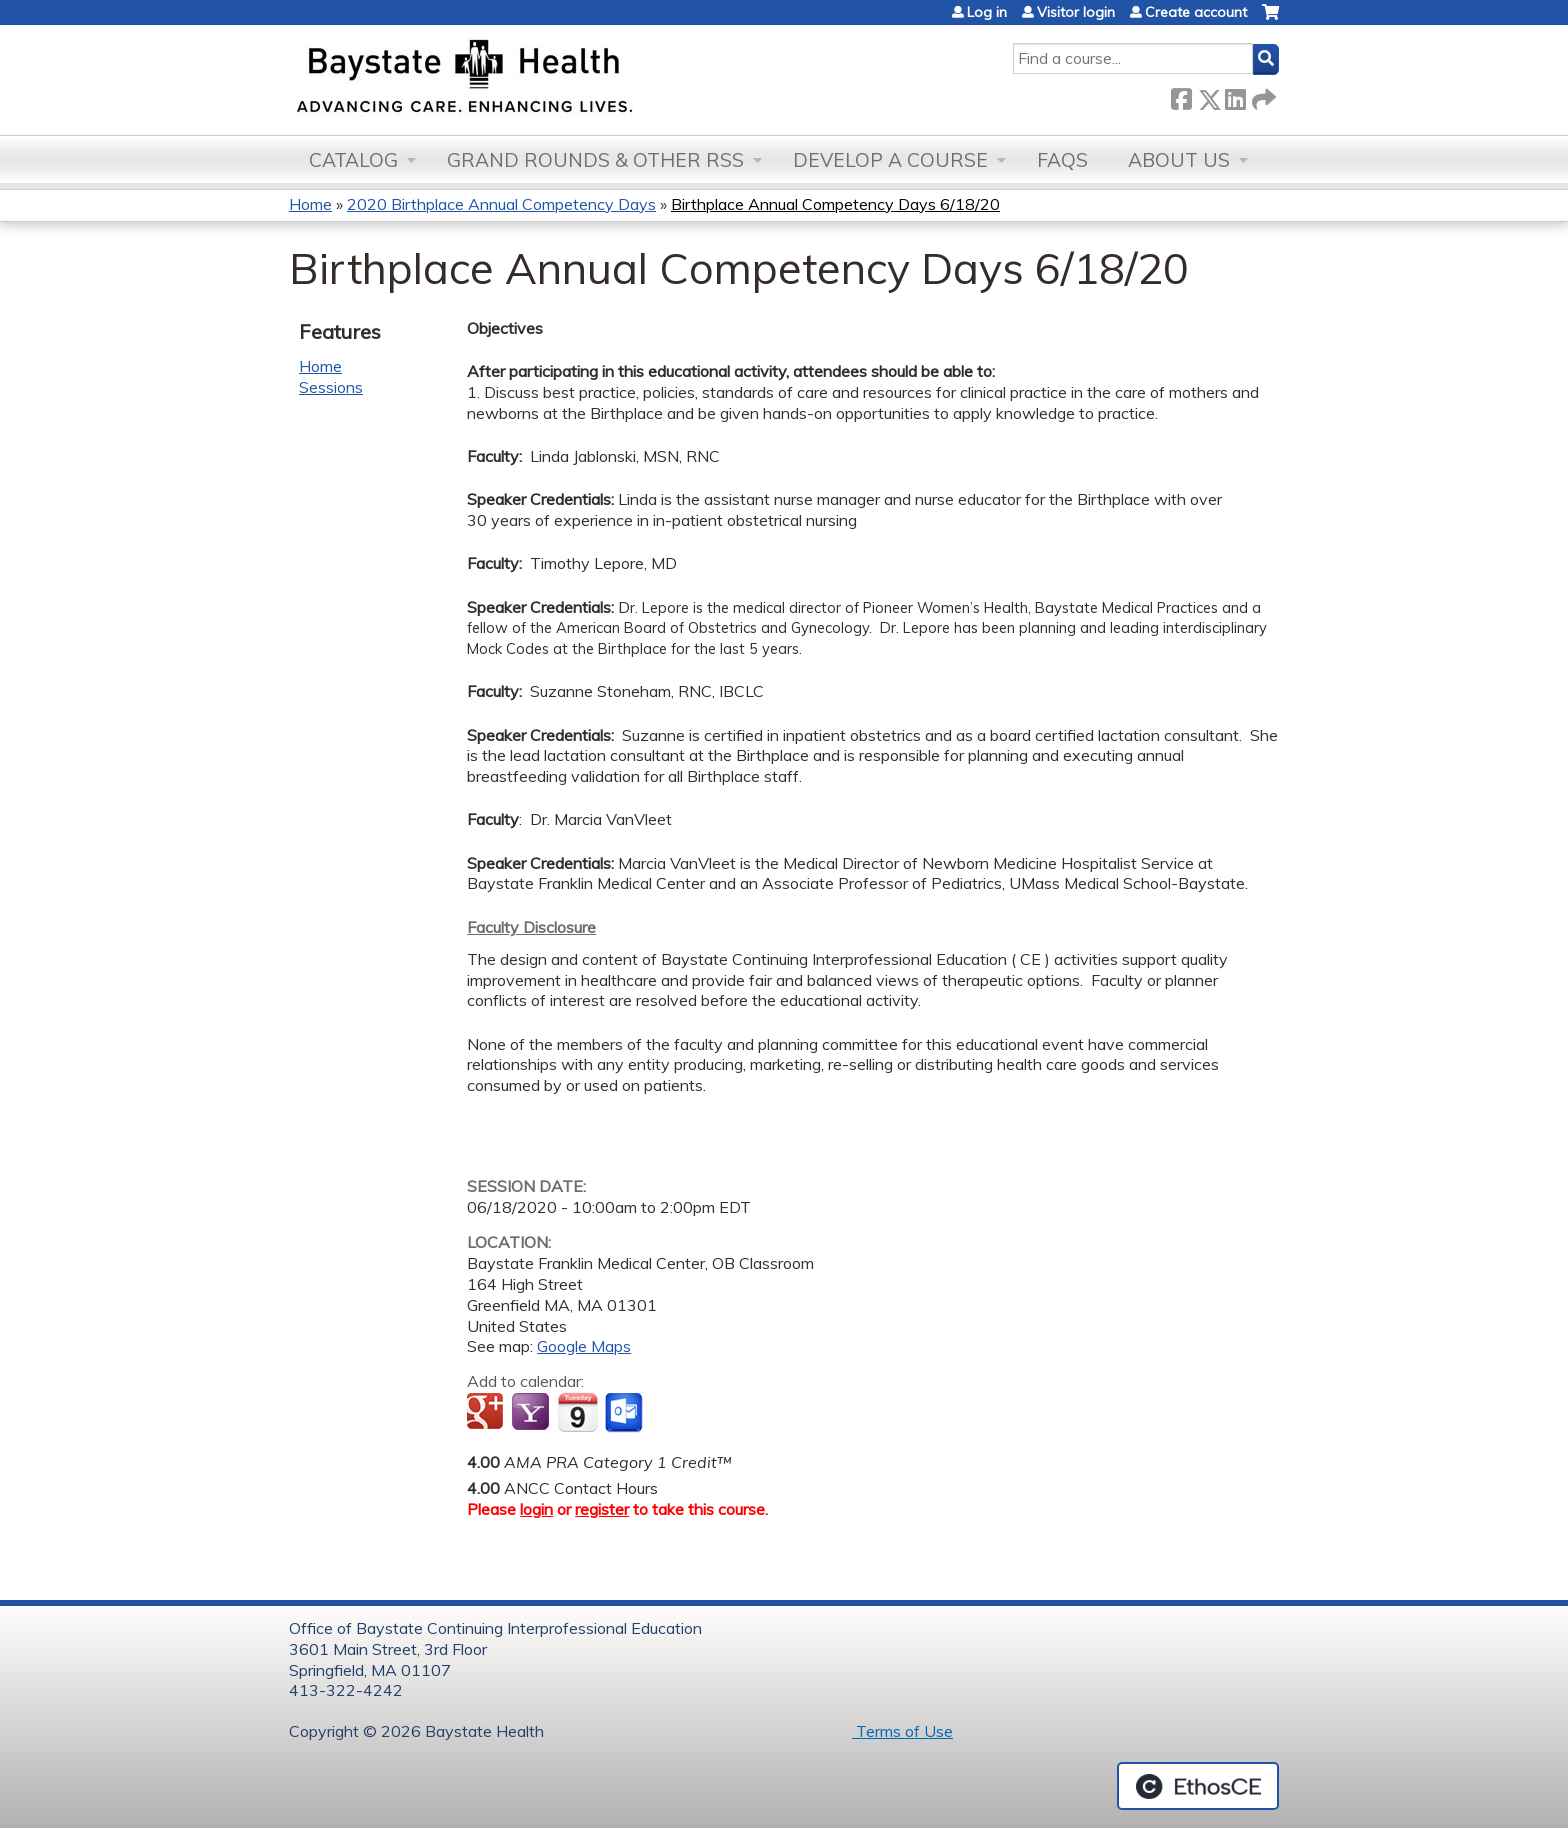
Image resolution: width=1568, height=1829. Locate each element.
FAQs (1062, 160)
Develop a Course (890, 160)
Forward (1262, 95)
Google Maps (584, 1346)
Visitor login (1076, 12)
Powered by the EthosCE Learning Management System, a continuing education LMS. (1198, 1786)
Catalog (353, 160)
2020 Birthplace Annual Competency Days (501, 204)
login (536, 1509)
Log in (987, 12)
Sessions (331, 387)
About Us (1179, 160)
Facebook (1181, 95)
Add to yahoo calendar (532, 1413)
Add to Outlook (625, 1413)
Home (310, 204)
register (602, 1509)
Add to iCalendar (577, 1412)
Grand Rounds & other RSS (595, 160)
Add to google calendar (487, 1413)
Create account (1196, 12)
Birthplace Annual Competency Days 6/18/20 (835, 204)
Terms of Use (902, 1731)
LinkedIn (1235, 95)
